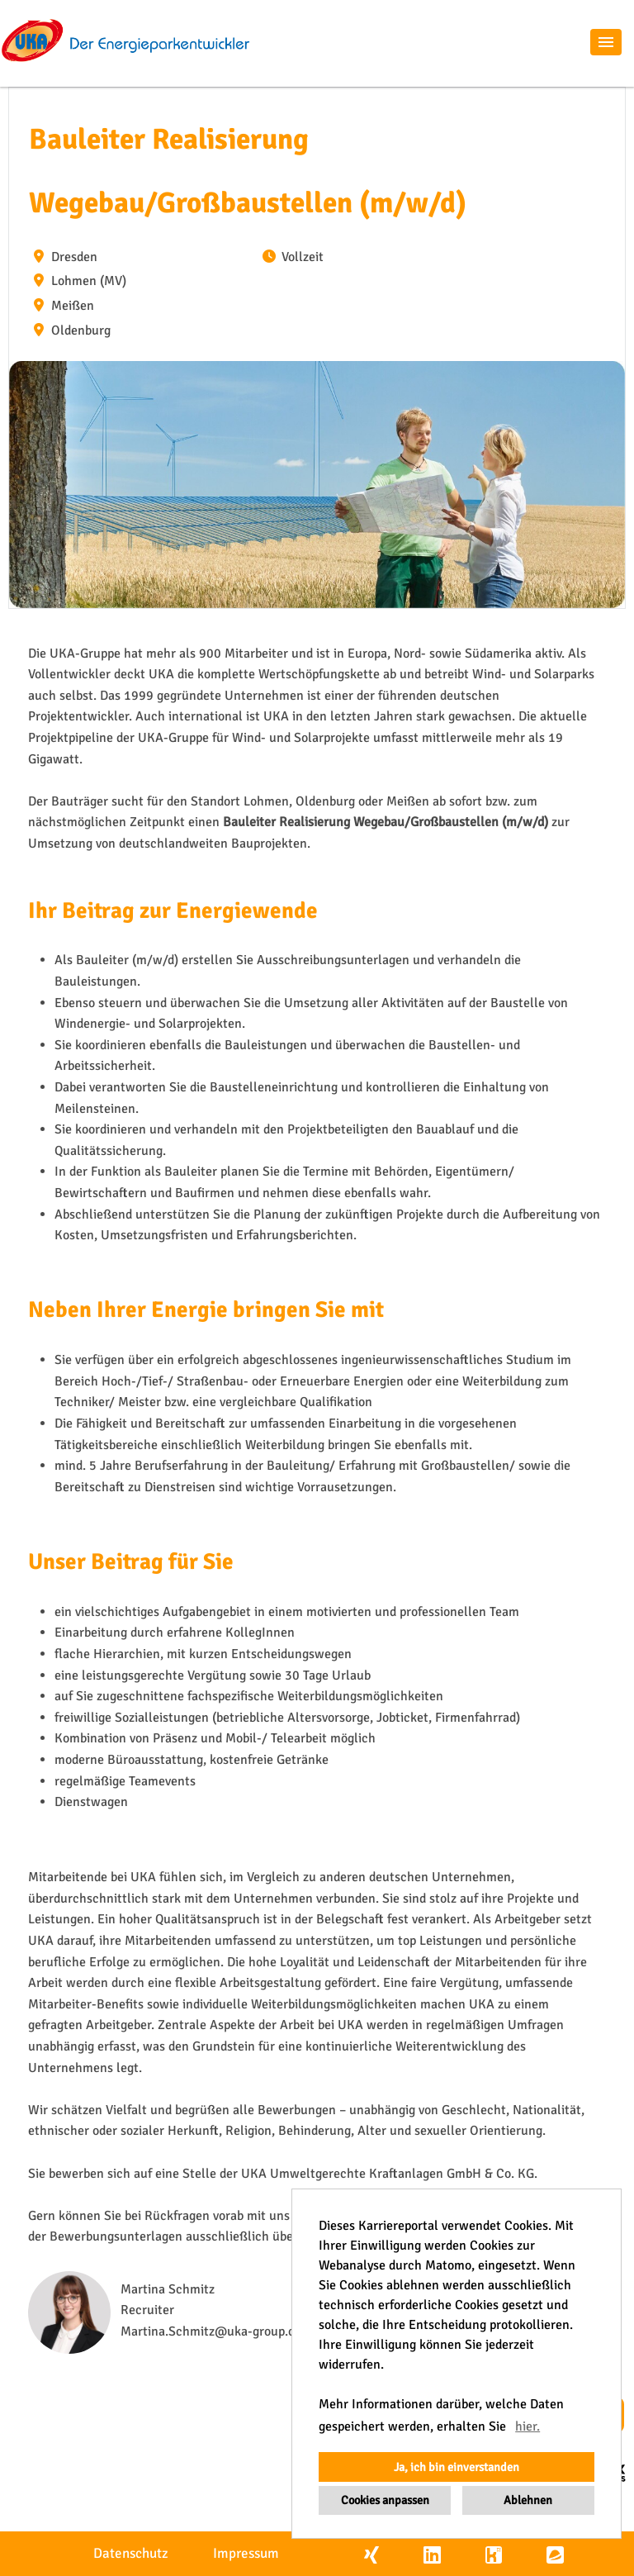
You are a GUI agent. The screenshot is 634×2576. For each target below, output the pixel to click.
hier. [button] (527, 2426)
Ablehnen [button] (528, 2500)
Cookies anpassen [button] (385, 2500)
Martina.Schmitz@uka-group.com (216, 2331)
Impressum (246, 2553)
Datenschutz (130, 2553)
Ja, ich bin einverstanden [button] (456, 2467)
